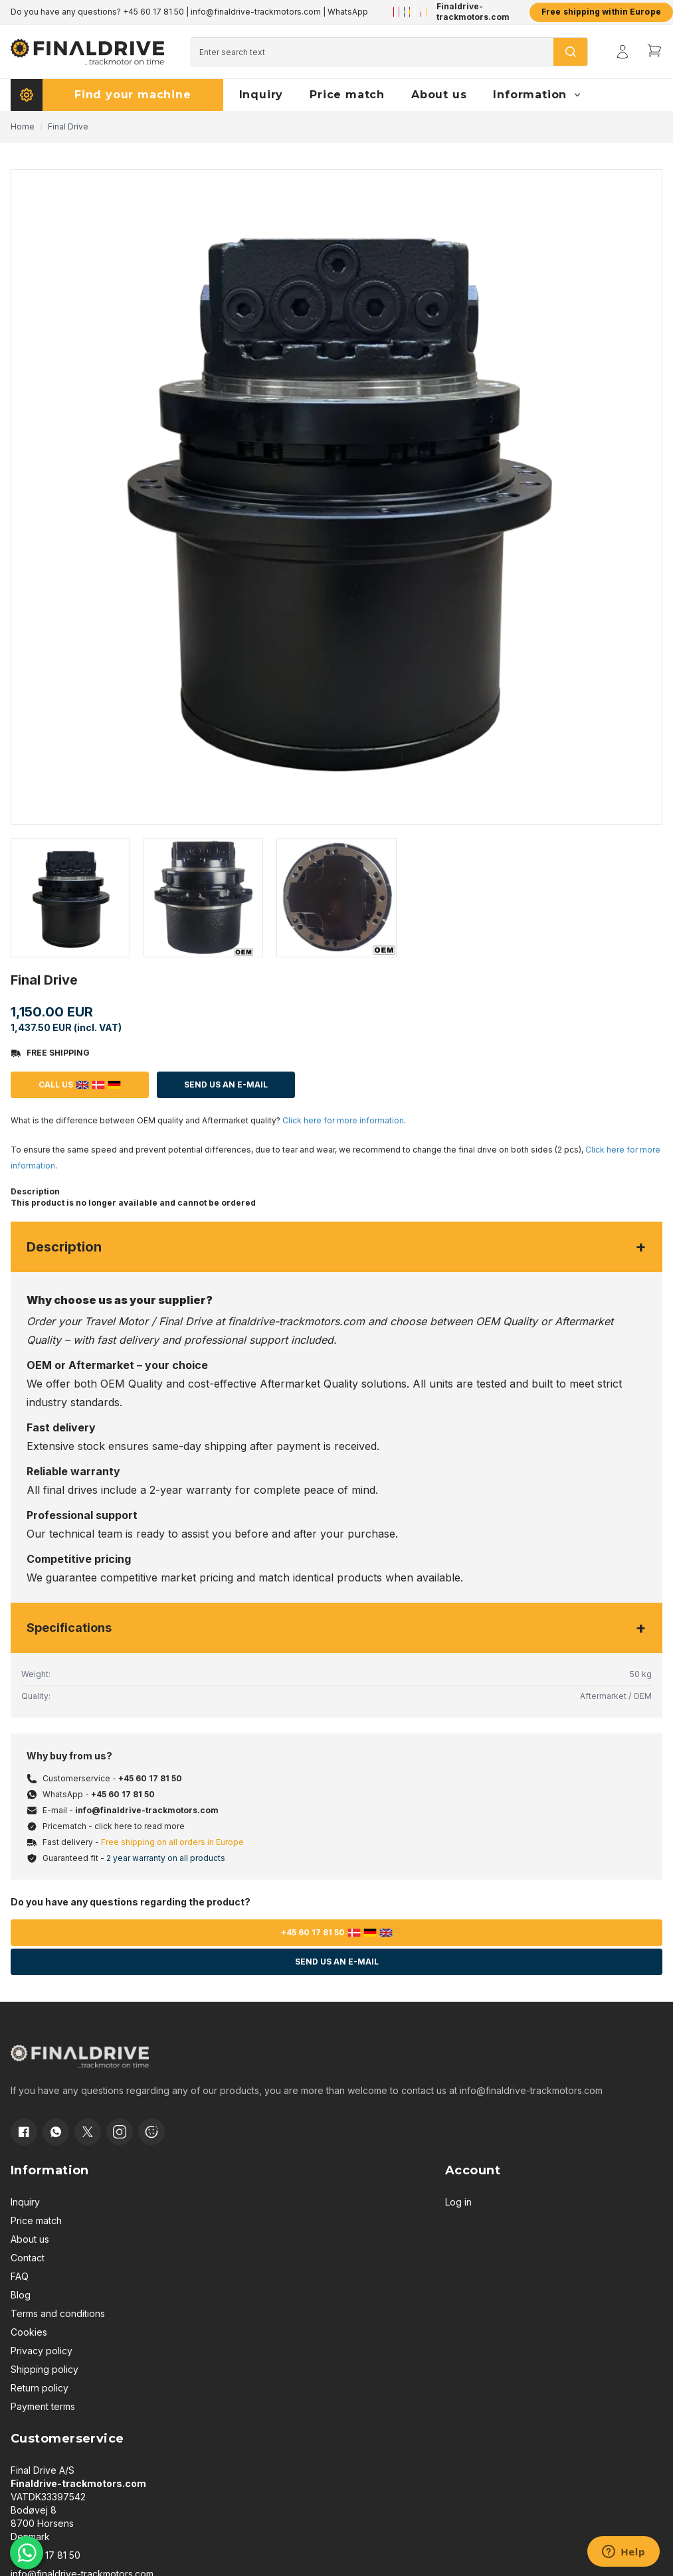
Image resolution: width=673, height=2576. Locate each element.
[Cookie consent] (151, 2132)
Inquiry (25, 2202)
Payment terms (43, 2406)
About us (30, 2239)
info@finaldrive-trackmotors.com (256, 12)
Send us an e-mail (337, 1962)
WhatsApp (348, 12)
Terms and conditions (58, 2313)
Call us (80, 1084)
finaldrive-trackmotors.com (296, 1321)
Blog (21, 2294)
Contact (28, 2257)
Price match (36, 2220)
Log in (458, 2202)
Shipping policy (44, 2369)
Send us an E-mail (226, 1084)
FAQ (20, 2276)
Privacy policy (41, 2350)
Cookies (29, 2332)
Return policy (39, 2387)
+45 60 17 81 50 (153, 12)
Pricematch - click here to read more (114, 1826)
